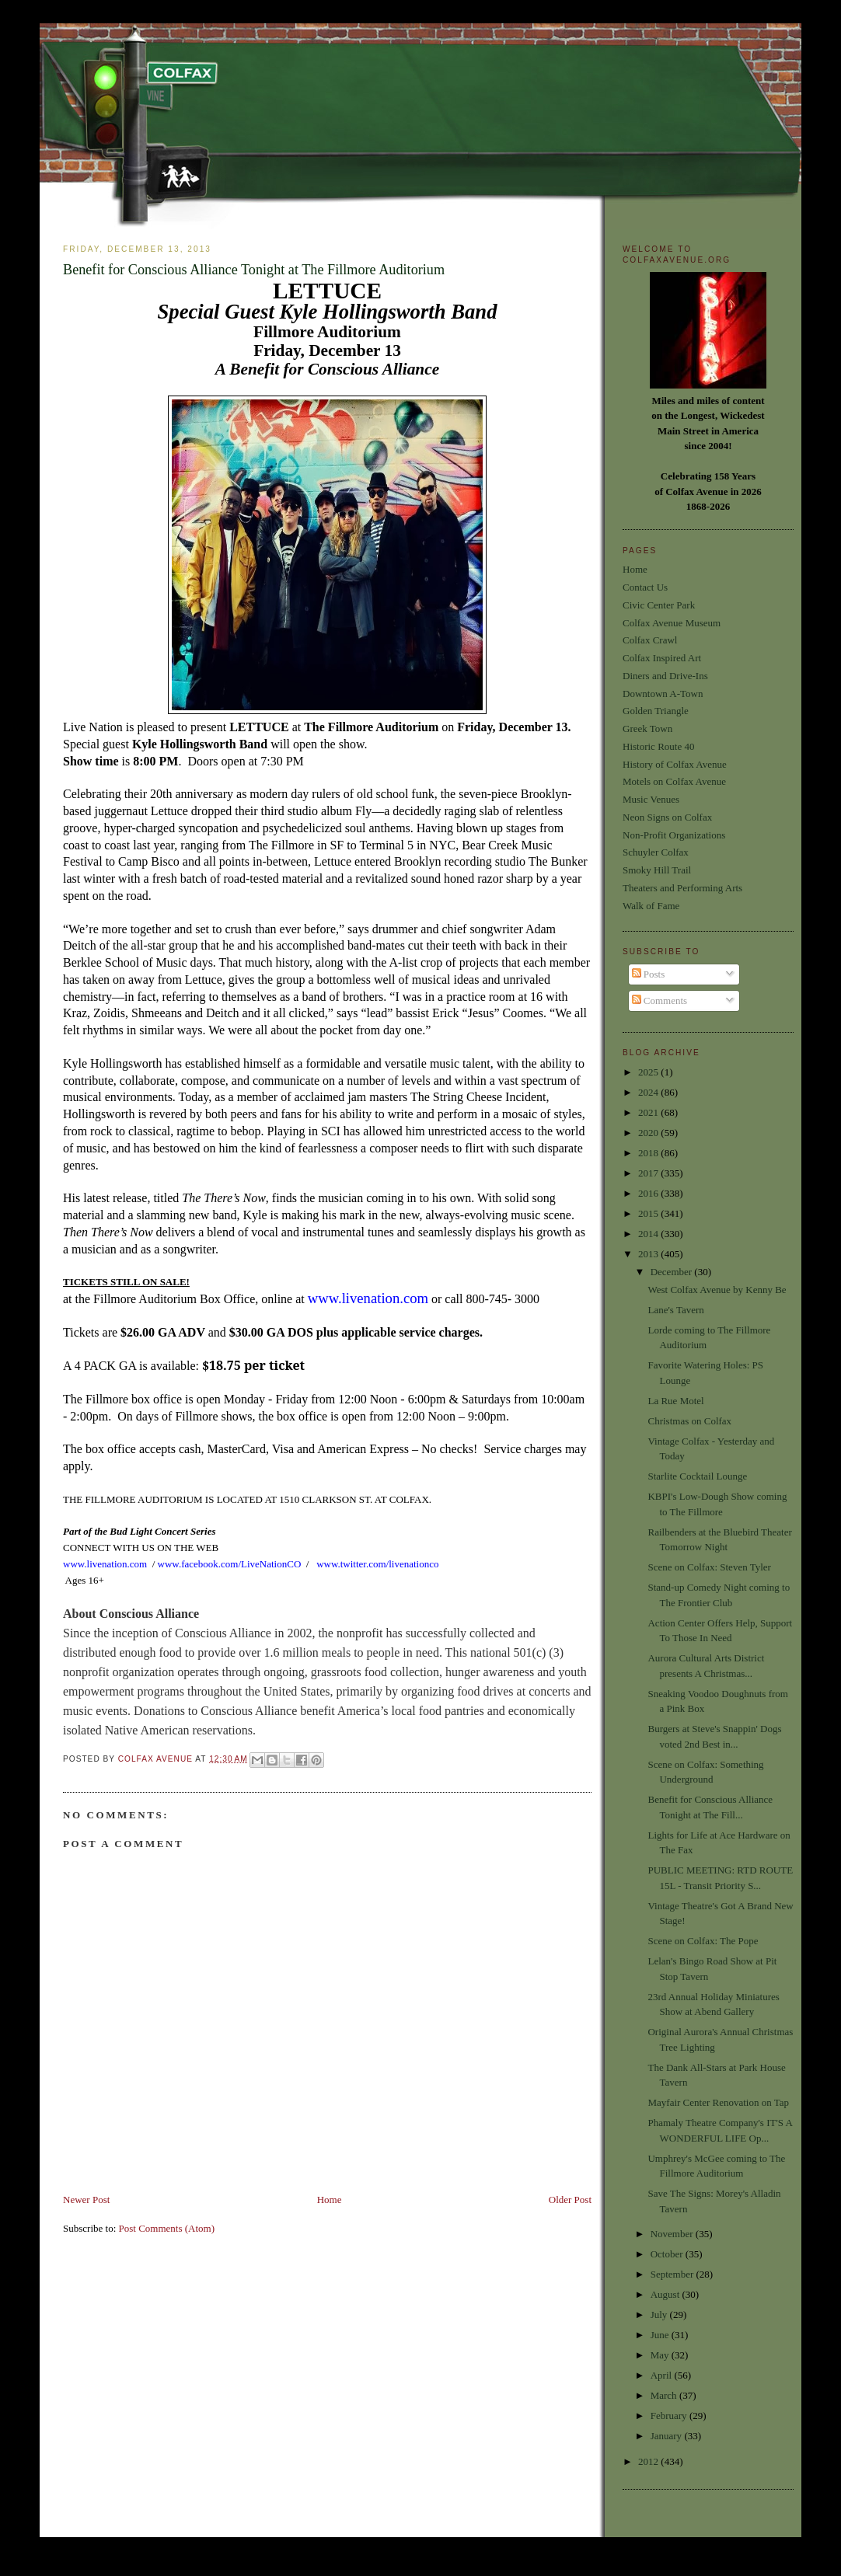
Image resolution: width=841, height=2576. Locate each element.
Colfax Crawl (650, 640)
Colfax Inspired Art (662, 658)
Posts (648, 974)
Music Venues (651, 799)
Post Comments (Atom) (167, 2228)
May (661, 2355)
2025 (649, 1072)
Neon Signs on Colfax (667, 817)
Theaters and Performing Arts (682, 888)
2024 (649, 1092)
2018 (649, 1153)
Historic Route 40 (658, 746)
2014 (649, 1233)
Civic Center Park (659, 605)
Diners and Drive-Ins (665, 675)
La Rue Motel (675, 1401)
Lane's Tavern (675, 1310)
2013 (649, 1254)
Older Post (570, 2199)
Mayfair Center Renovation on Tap (718, 2102)
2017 (649, 1173)
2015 (649, 1213)
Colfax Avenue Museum (672, 623)
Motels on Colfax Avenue (674, 781)
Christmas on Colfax (689, 1421)
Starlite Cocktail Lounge (697, 1476)
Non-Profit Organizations (674, 835)
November (673, 2234)
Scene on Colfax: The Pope (702, 1941)
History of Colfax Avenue (675, 764)
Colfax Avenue (157, 1759)
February (670, 2415)
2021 (649, 1112)
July (660, 2314)
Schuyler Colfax (656, 852)
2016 (649, 1193)
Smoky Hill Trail (657, 870)
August (666, 2294)
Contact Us (645, 587)
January (668, 2436)
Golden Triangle (656, 710)
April (663, 2375)
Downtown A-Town (663, 693)
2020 (649, 1132)
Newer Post (86, 2199)
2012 (649, 2461)
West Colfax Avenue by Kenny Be (716, 1289)
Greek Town (647, 728)
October (668, 2254)
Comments (660, 1000)
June (661, 2335)
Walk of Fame (651, 906)
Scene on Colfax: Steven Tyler (708, 1567)
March (665, 2395)
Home (329, 2199)
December (673, 1272)
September (673, 2274)
